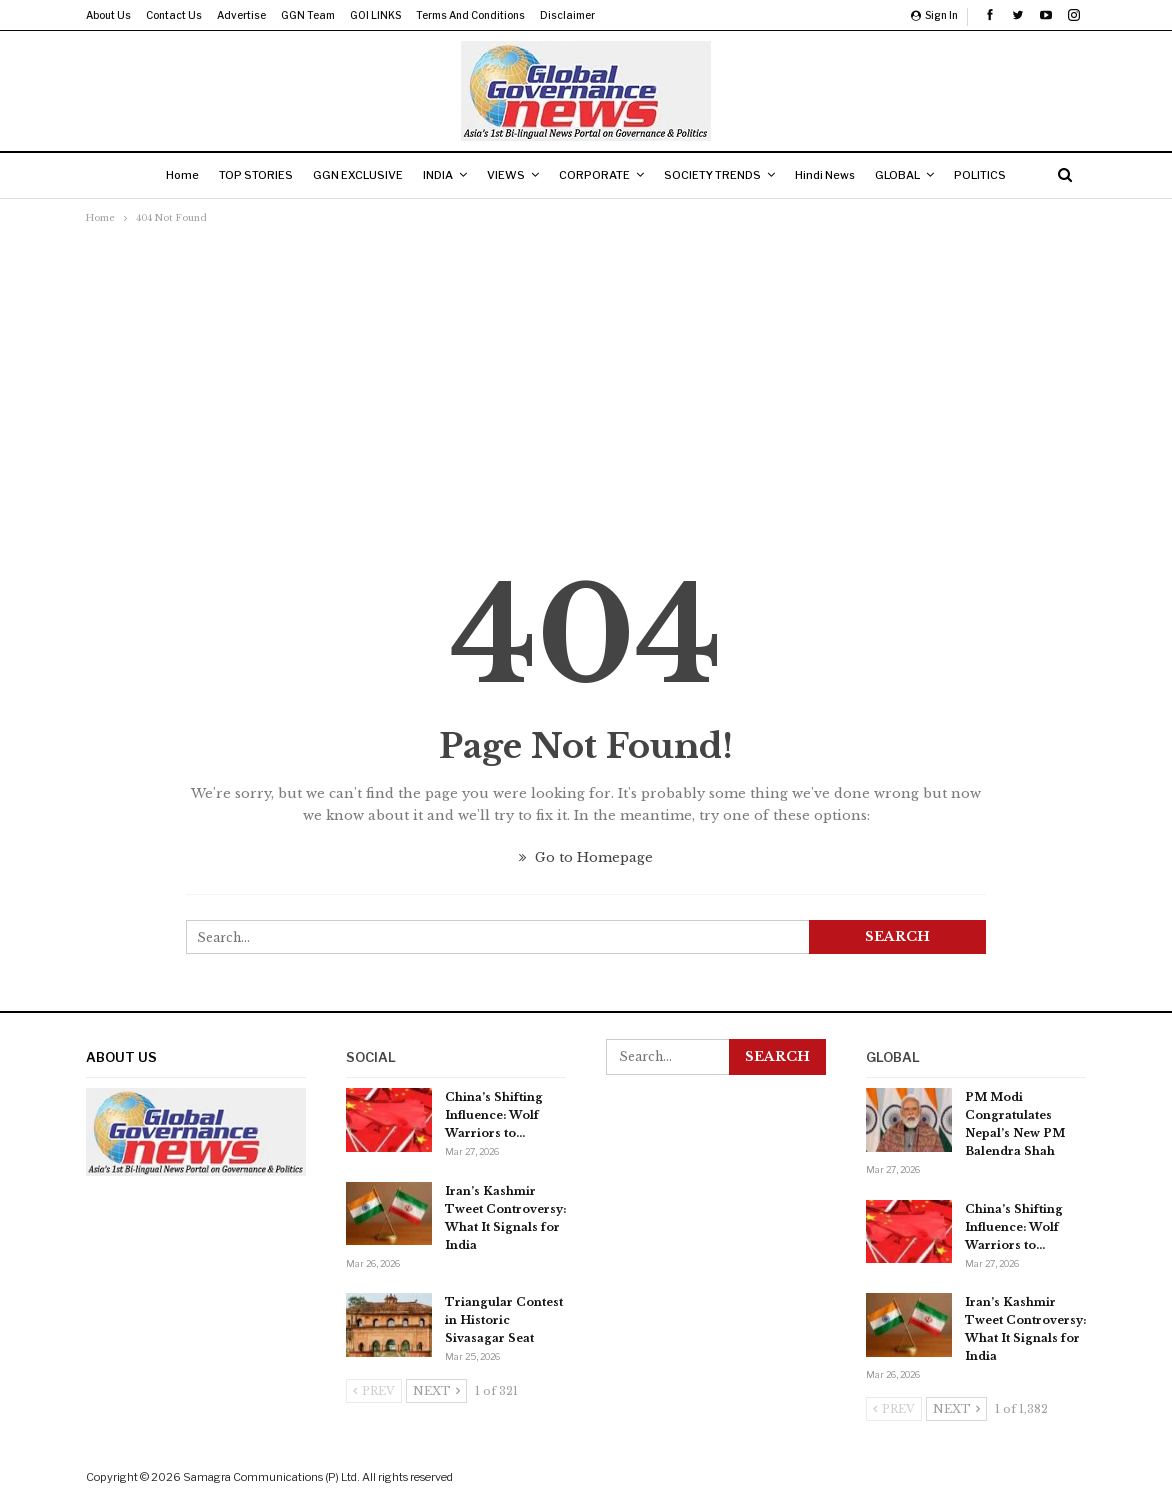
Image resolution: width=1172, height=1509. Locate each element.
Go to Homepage (586, 857)
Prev (374, 1391)
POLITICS (998, 175)
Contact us (174, 15)
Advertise (241, 15)
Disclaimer (567, 15)
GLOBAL (911, 175)
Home (164, 175)
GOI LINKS (375, 15)
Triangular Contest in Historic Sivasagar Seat (504, 1320)
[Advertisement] (586, 379)
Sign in (934, 15)
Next (436, 1391)
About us (108, 15)
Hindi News (835, 175)
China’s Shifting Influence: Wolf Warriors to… (494, 1115)
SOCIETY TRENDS (718, 175)
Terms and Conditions (470, 15)
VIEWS (504, 175)
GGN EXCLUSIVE (348, 175)
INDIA (432, 175)
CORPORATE (596, 175)
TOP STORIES (242, 175)
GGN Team (308, 15)
